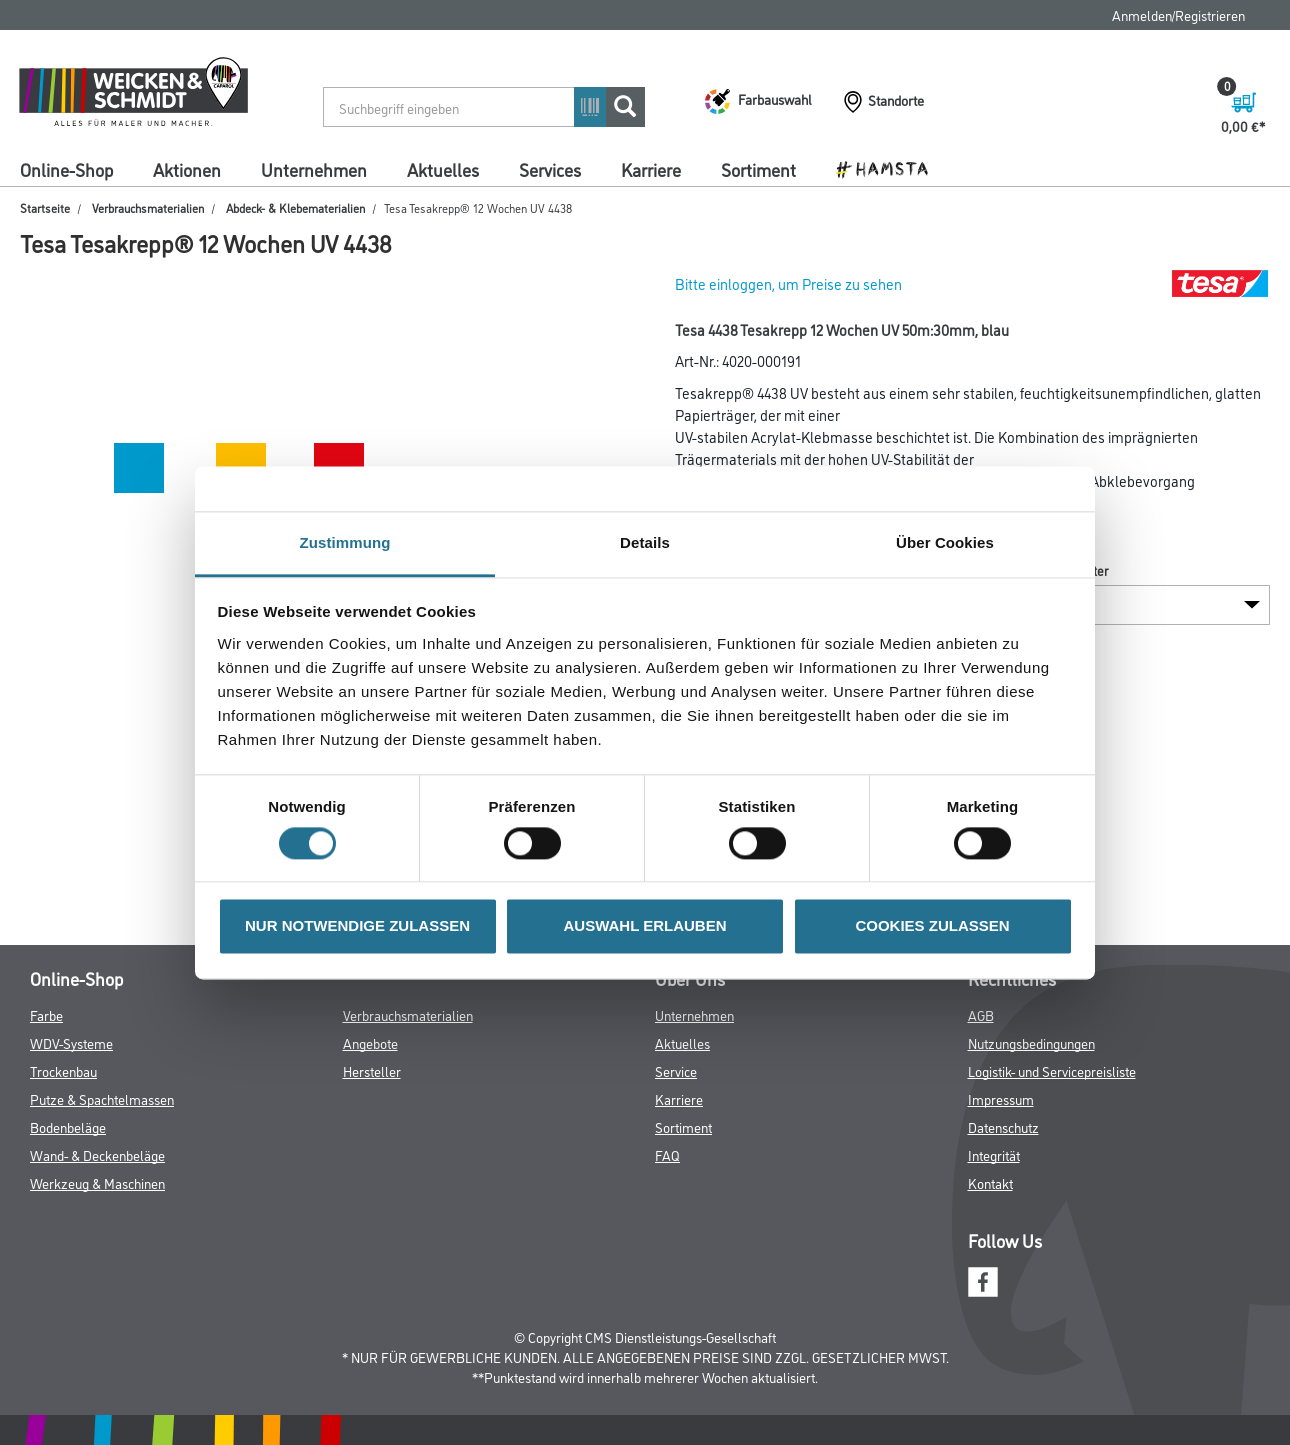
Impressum (1001, 1098)
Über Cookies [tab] (945, 542)
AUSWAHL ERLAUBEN (644, 926)
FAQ (667, 1154)
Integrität (994, 1154)
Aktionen (187, 169)
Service (676, 1070)
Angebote (370, 1042)
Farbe (46, 1014)
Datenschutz (1003, 1126)
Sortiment (758, 169)
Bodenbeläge (68, 1126)
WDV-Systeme (71, 1042)
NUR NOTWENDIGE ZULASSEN (357, 926)
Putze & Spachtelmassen (102, 1098)
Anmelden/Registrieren (1178, 14)
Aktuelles (443, 169)
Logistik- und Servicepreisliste (1052, 1070)
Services (550, 169)
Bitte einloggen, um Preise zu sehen (788, 283)
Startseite (45, 207)
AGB (981, 1014)
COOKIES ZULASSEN (932, 926)
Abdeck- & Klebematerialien (295, 207)
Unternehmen (314, 169)
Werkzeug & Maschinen (97, 1182)
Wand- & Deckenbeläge (97, 1154)
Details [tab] (645, 542)
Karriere (651, 169)
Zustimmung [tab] (345, 542)
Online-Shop (66, 169)
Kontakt (990, 1182)
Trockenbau (63, 1070)
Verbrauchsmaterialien (148, 207)
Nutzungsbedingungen (1031, 1042)
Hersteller (372, 1070)
